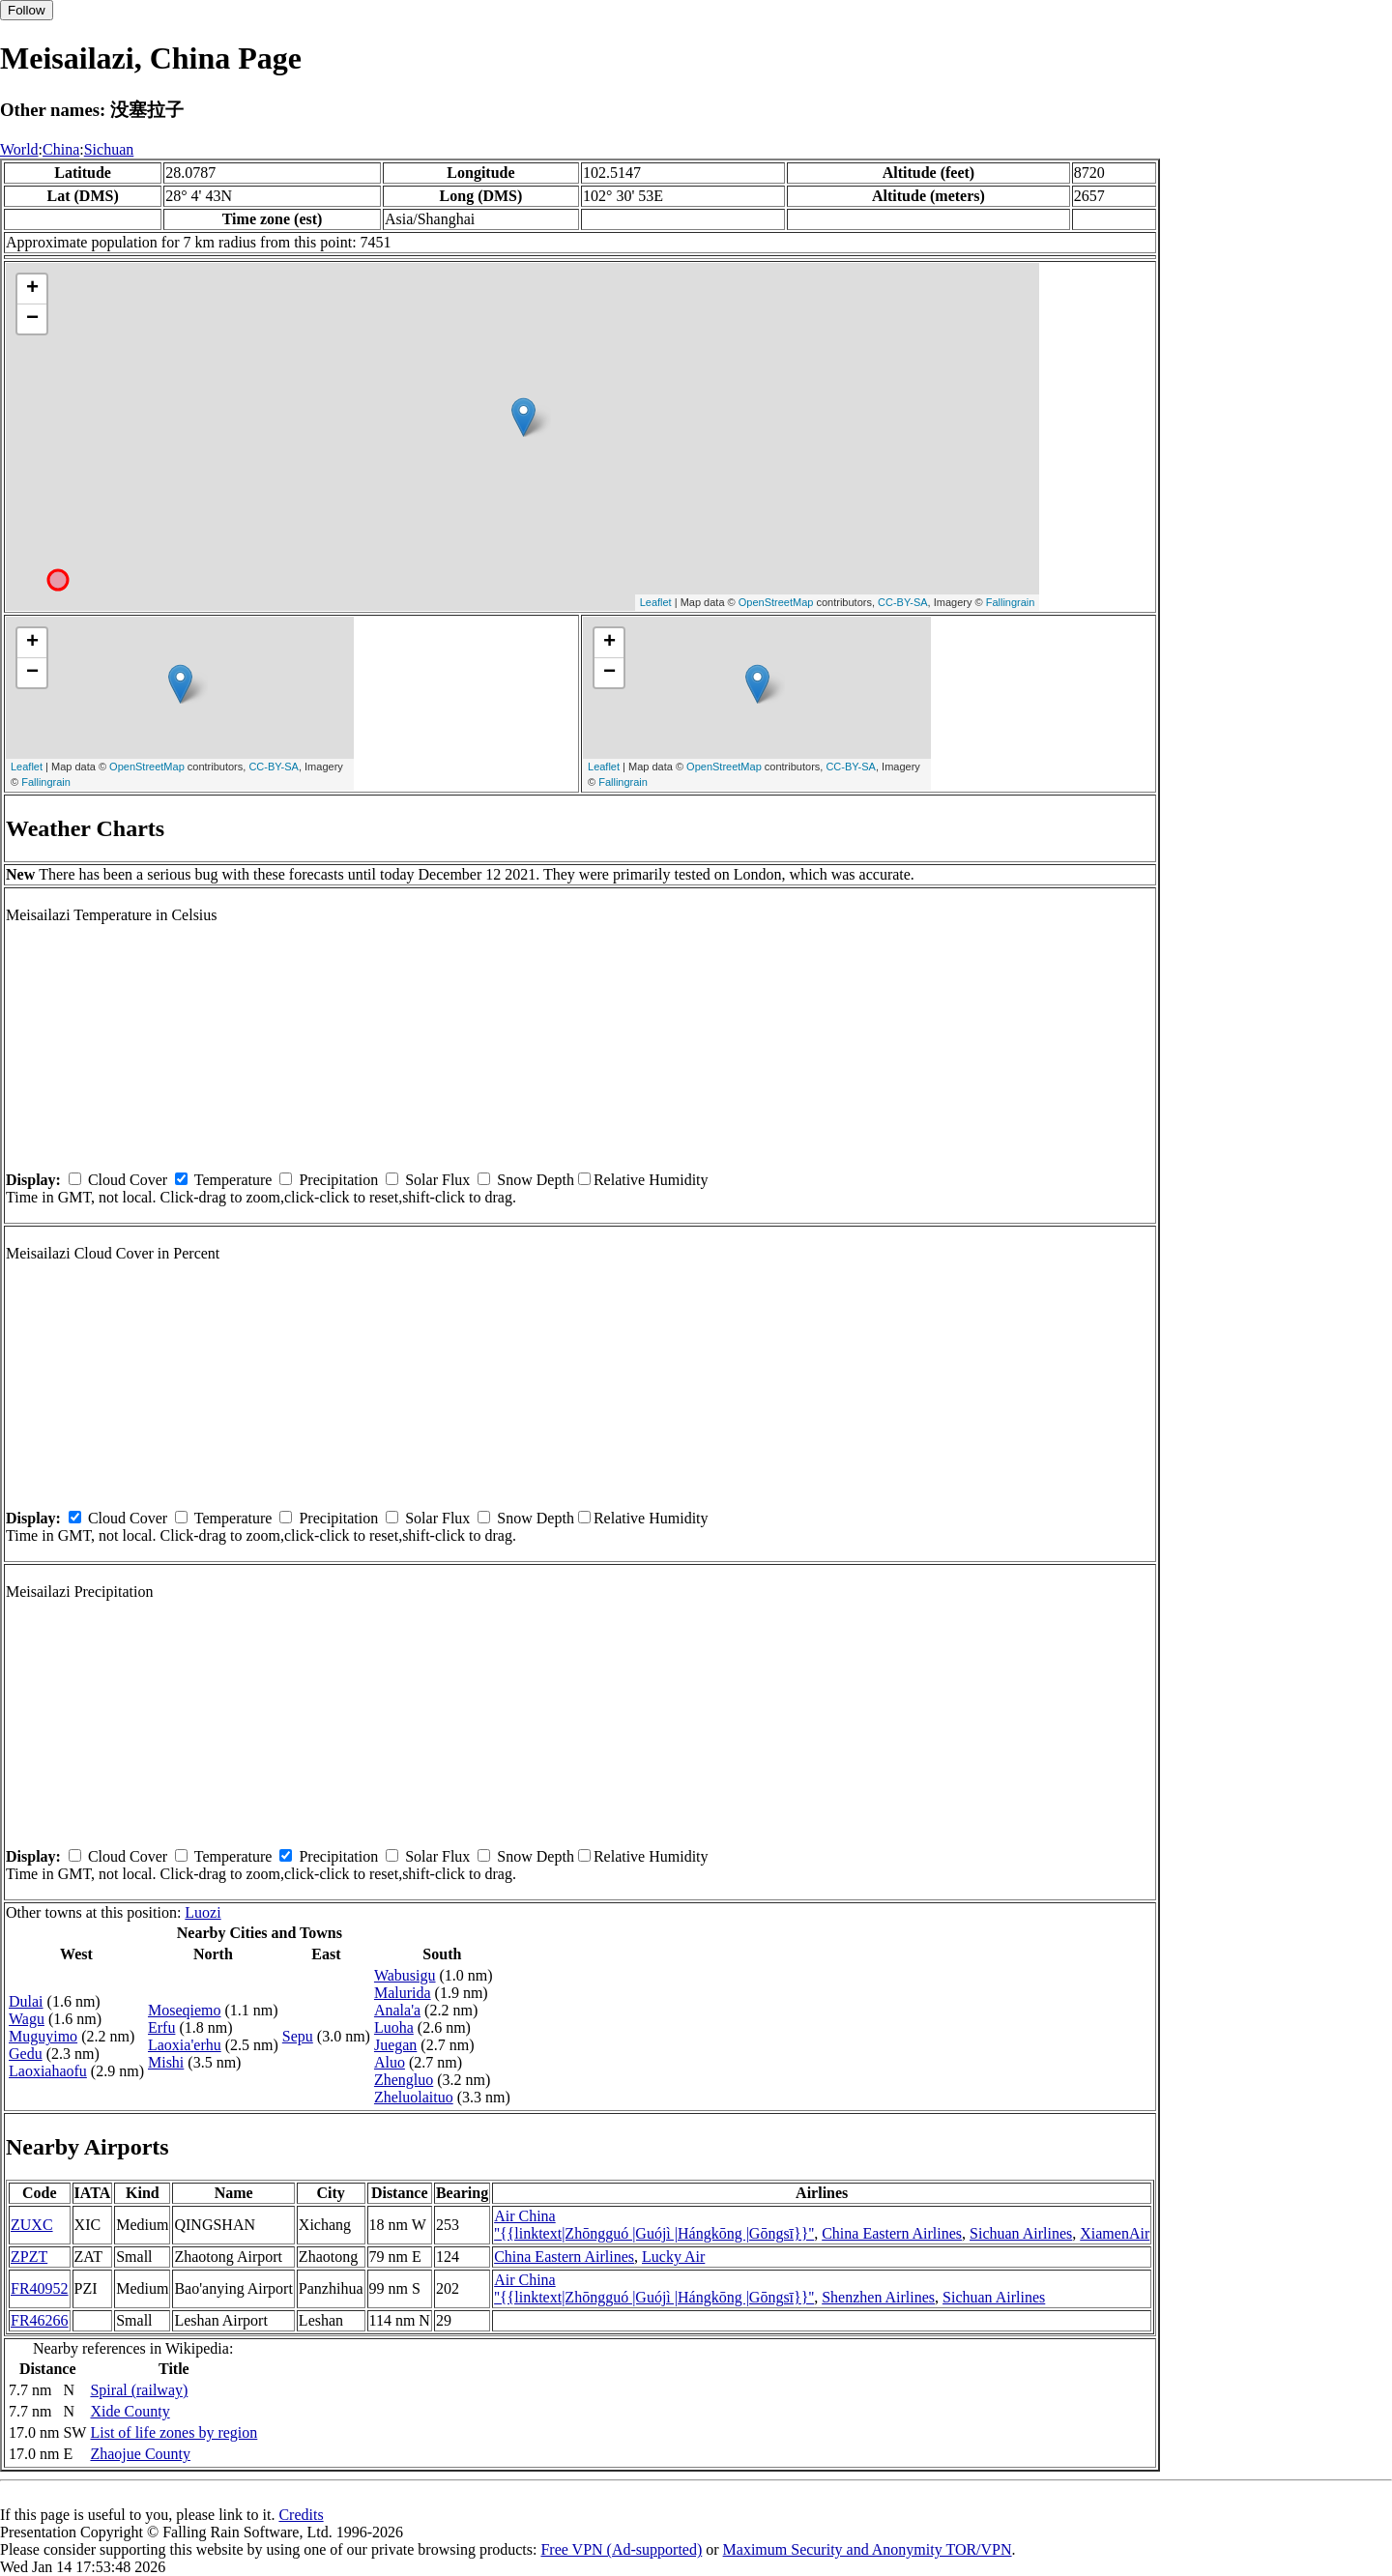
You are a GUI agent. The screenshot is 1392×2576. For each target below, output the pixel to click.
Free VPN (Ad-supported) (621, 2549)
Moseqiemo (184, 2010)
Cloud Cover (127, 1180)
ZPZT (29, 2256)
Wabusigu (405, 1975)
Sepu (297, 2036)
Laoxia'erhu (184, 2045)
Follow (26, 10)
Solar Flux (437, 1180)
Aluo (389, 2062)
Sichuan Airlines (1021, 2233)
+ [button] (32, 289)
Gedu (26, 2053)
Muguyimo (43, 2036)
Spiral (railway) (139, 2390)
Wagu (26, 2019)
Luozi (202, 1912)
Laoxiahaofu (48, 2071)
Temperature (233, 1180)
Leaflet (656, 602)
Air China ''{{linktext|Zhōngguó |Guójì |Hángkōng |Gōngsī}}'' (654, 2225)
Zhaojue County (140, 2454)
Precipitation (338, 1180)
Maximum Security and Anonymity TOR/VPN (867, 2549)
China (61, 149)
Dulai (26, 2001)
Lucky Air (673, 2256)
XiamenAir (1114, 2233)
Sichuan (109, 149)
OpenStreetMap (776, 602)
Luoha (394, 2027)
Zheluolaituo (413, 2097)
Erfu (161, 2027)
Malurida (402, 1992)
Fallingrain (1010, 602)
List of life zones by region (173, 2432)
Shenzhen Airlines (878, 2297)
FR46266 (40, 2320)
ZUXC (32, 2224)
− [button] (32, 318)
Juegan (395, 2045)
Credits (300, 2514)
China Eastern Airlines (892, 2233)
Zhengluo (403, 2079)
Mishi (166, 2062)
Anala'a (397, 2010)
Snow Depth (535, 1180)
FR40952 (40, 2288)
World (19, 149)
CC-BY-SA (903, 602)
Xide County (129, 2411)
